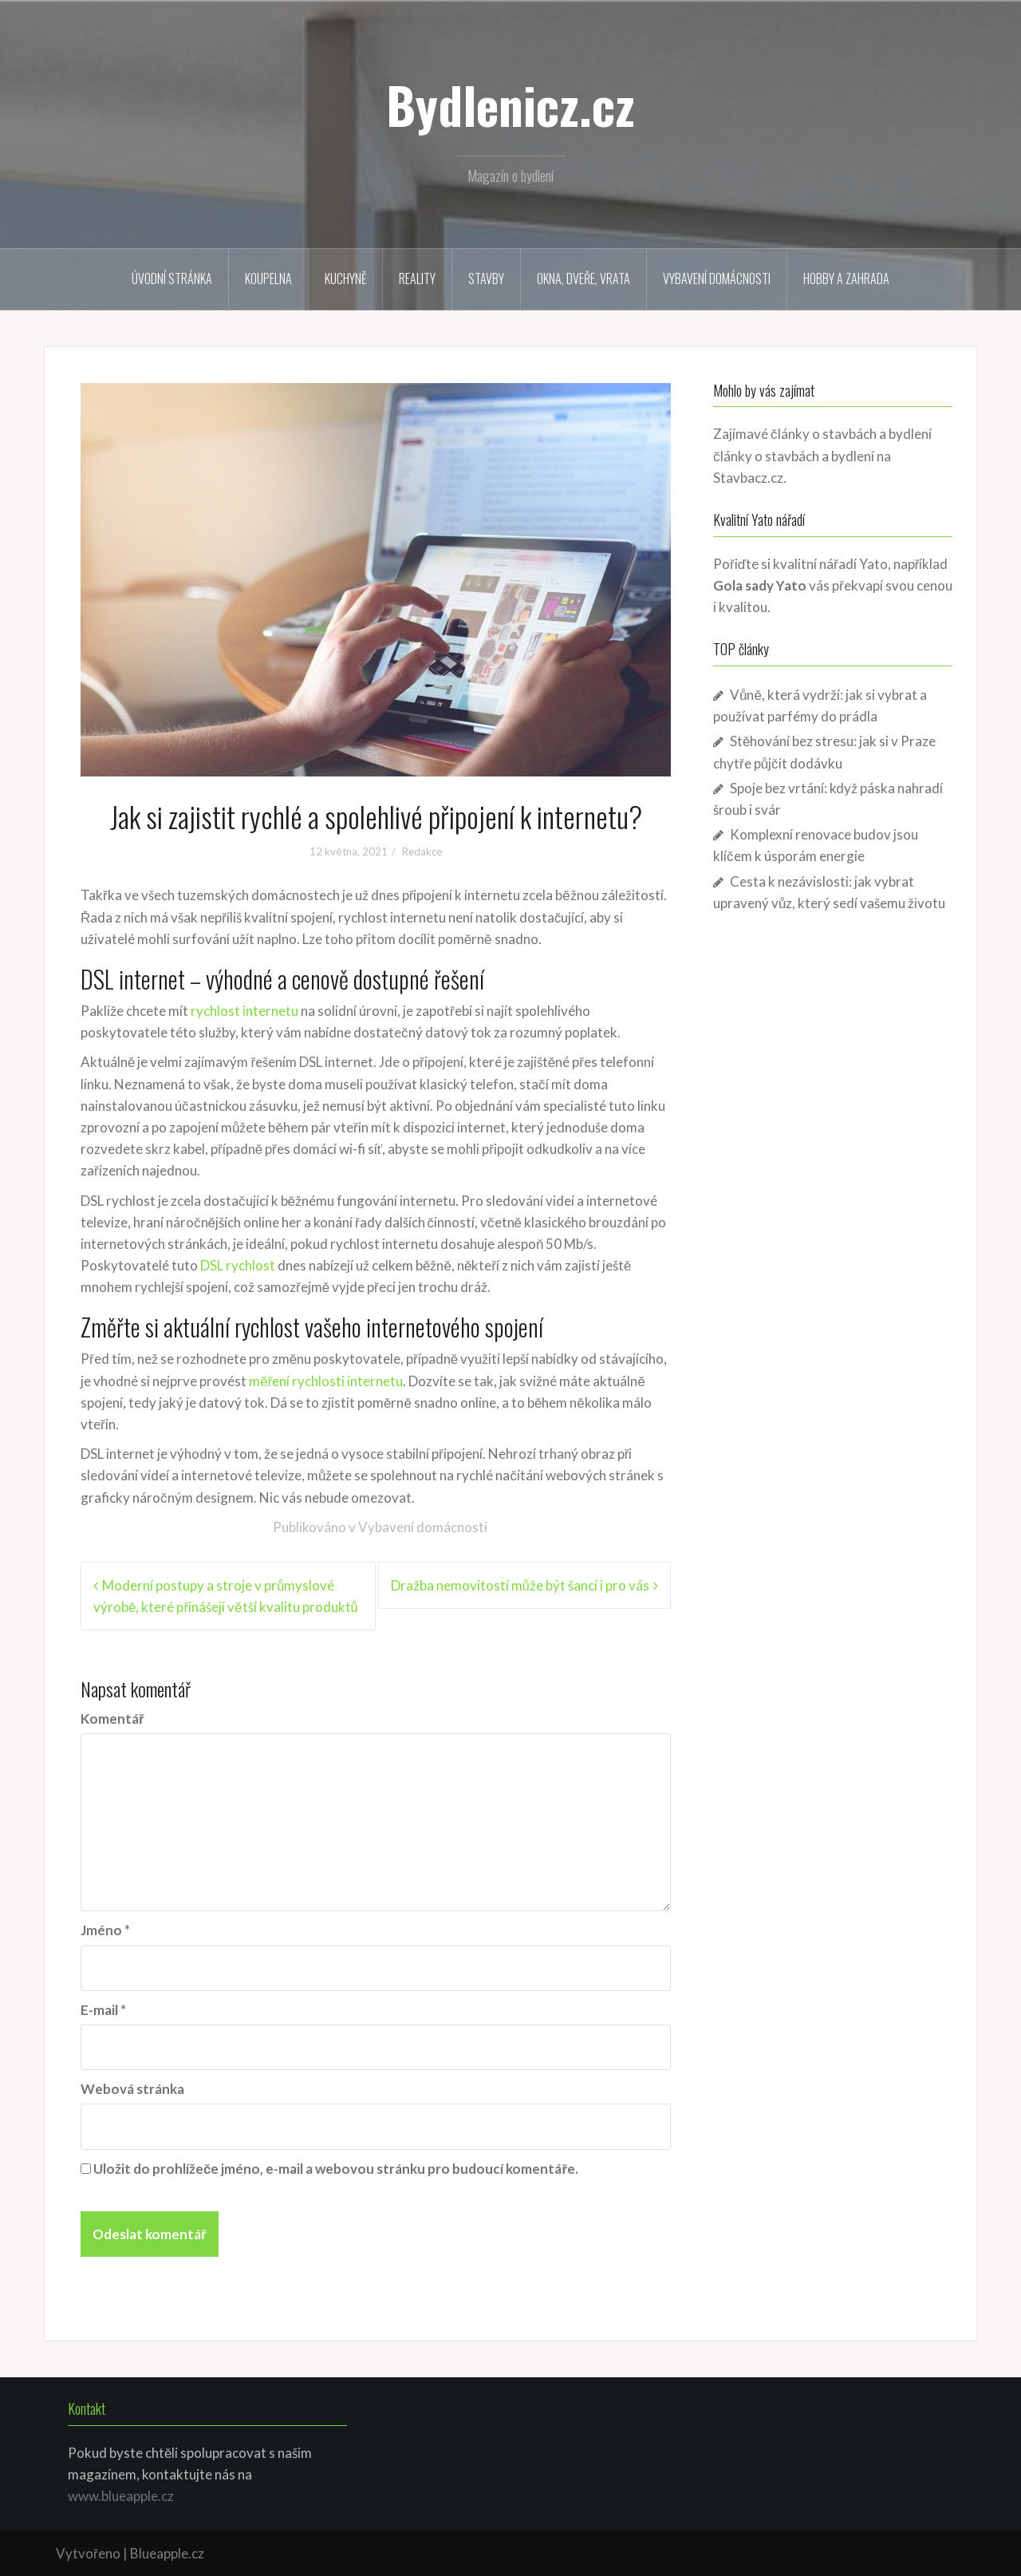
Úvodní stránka (172, 278)
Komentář (112, 1718)
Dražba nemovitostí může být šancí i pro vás (520, 1585)
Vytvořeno (88, 2553)
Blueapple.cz (167, 2553)
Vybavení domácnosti (717, 278)
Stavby (486, 278)
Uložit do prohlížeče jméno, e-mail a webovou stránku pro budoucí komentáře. (335, 2168)
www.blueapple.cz (121, 2495)
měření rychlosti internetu (326, 1381)
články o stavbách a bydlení (793, 456)
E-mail (103, 2009)
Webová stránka (132, 2088)
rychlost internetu (244, 1010)
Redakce (422, 851)
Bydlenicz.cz (510, 104)
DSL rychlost (237, 1265)
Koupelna (268, 278)
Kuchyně (345, 278)
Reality (417, 278)
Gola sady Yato (759, 585)
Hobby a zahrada (846, 278)
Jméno (105, 1930)
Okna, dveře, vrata (583, 278)
